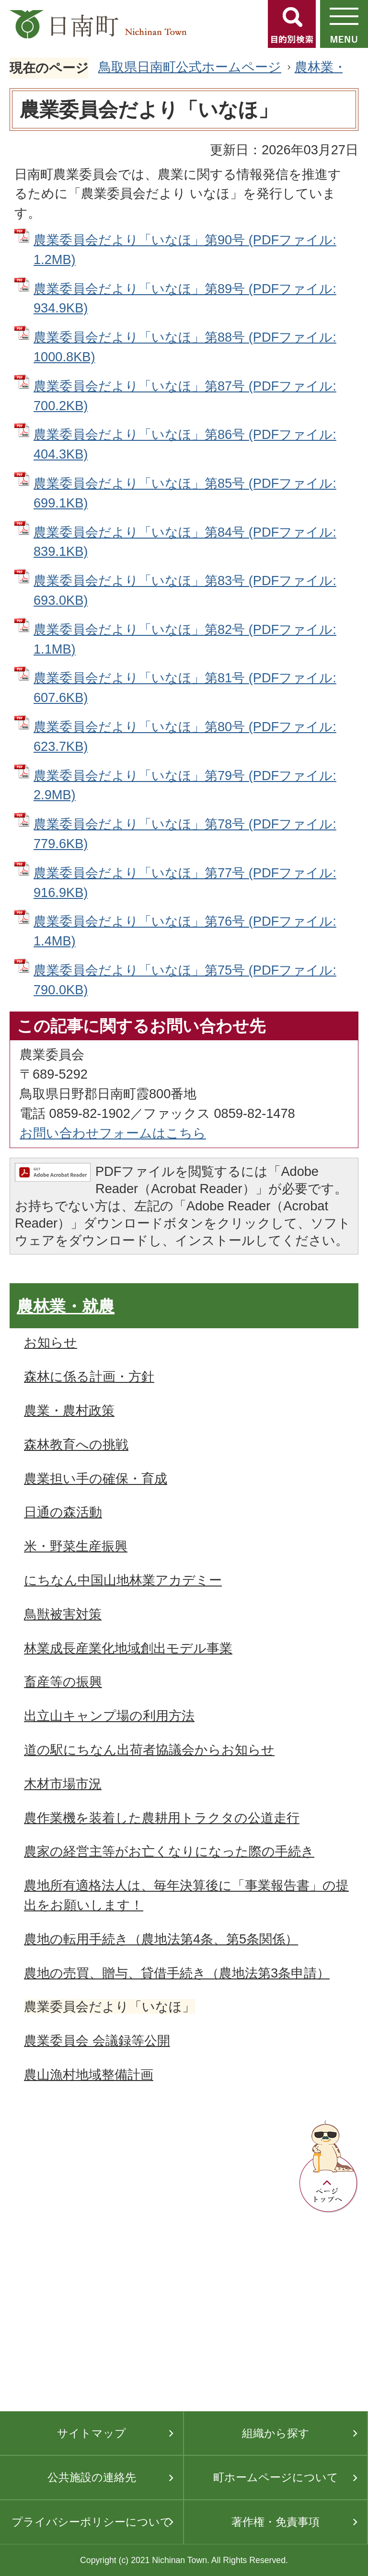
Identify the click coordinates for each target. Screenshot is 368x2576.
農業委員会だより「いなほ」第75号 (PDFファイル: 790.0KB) (185, 980)
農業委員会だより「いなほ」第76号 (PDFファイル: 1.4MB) (185, 931)
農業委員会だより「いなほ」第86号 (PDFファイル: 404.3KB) (185, 444)
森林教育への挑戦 (76, 1444)
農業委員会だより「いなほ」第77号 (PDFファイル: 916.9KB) (185, 882)
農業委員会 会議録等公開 (97, 2040)
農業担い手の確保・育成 (95, 1478)
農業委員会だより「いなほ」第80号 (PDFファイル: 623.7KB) (185, 736)
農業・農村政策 (69, 1410)
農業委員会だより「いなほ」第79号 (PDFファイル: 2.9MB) (185, 785)
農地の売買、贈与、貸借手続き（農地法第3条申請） (177, 1973)
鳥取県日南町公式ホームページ (189, 66)
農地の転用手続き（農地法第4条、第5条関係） (161, 1939)
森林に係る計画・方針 (89, 1376)
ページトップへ (328, 2166)
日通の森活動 (63, 1512)
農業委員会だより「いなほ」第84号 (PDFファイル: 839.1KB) (185, 542)
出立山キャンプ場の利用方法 (109, 1715)
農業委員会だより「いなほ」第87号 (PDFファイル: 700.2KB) (185, 396)
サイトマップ (91, 2433)
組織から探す (276, 2433)
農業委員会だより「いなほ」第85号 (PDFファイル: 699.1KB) (185, 493)
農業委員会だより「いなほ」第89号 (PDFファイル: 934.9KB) (185, 298)
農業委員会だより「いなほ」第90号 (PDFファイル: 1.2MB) (185, 249)
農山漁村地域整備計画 (88, 2074)
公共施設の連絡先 (91, 2477)
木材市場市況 (63, 1783)
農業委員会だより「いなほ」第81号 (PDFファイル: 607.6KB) (185, 687)
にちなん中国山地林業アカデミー (123, 1580)
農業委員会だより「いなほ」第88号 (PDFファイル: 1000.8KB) (185, 347)
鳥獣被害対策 (63, 1614)
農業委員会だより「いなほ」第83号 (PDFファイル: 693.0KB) (185, 590)
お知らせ (50, 1342)
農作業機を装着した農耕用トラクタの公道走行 (161, 1817)
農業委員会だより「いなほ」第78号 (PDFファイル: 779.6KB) (185, 833)
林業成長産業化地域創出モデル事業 (128, 1648)
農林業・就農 (66, 1306)
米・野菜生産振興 (75, 1546)
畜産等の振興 (63, 1681)
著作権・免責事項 (275, 2522)
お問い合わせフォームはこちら (113, 1133)
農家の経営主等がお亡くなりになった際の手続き (169, 1851)
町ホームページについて (275, 2477)
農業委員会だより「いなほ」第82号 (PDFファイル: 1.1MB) (185, 639)
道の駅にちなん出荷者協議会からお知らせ (149, 1749)
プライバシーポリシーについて (92, 2522)
